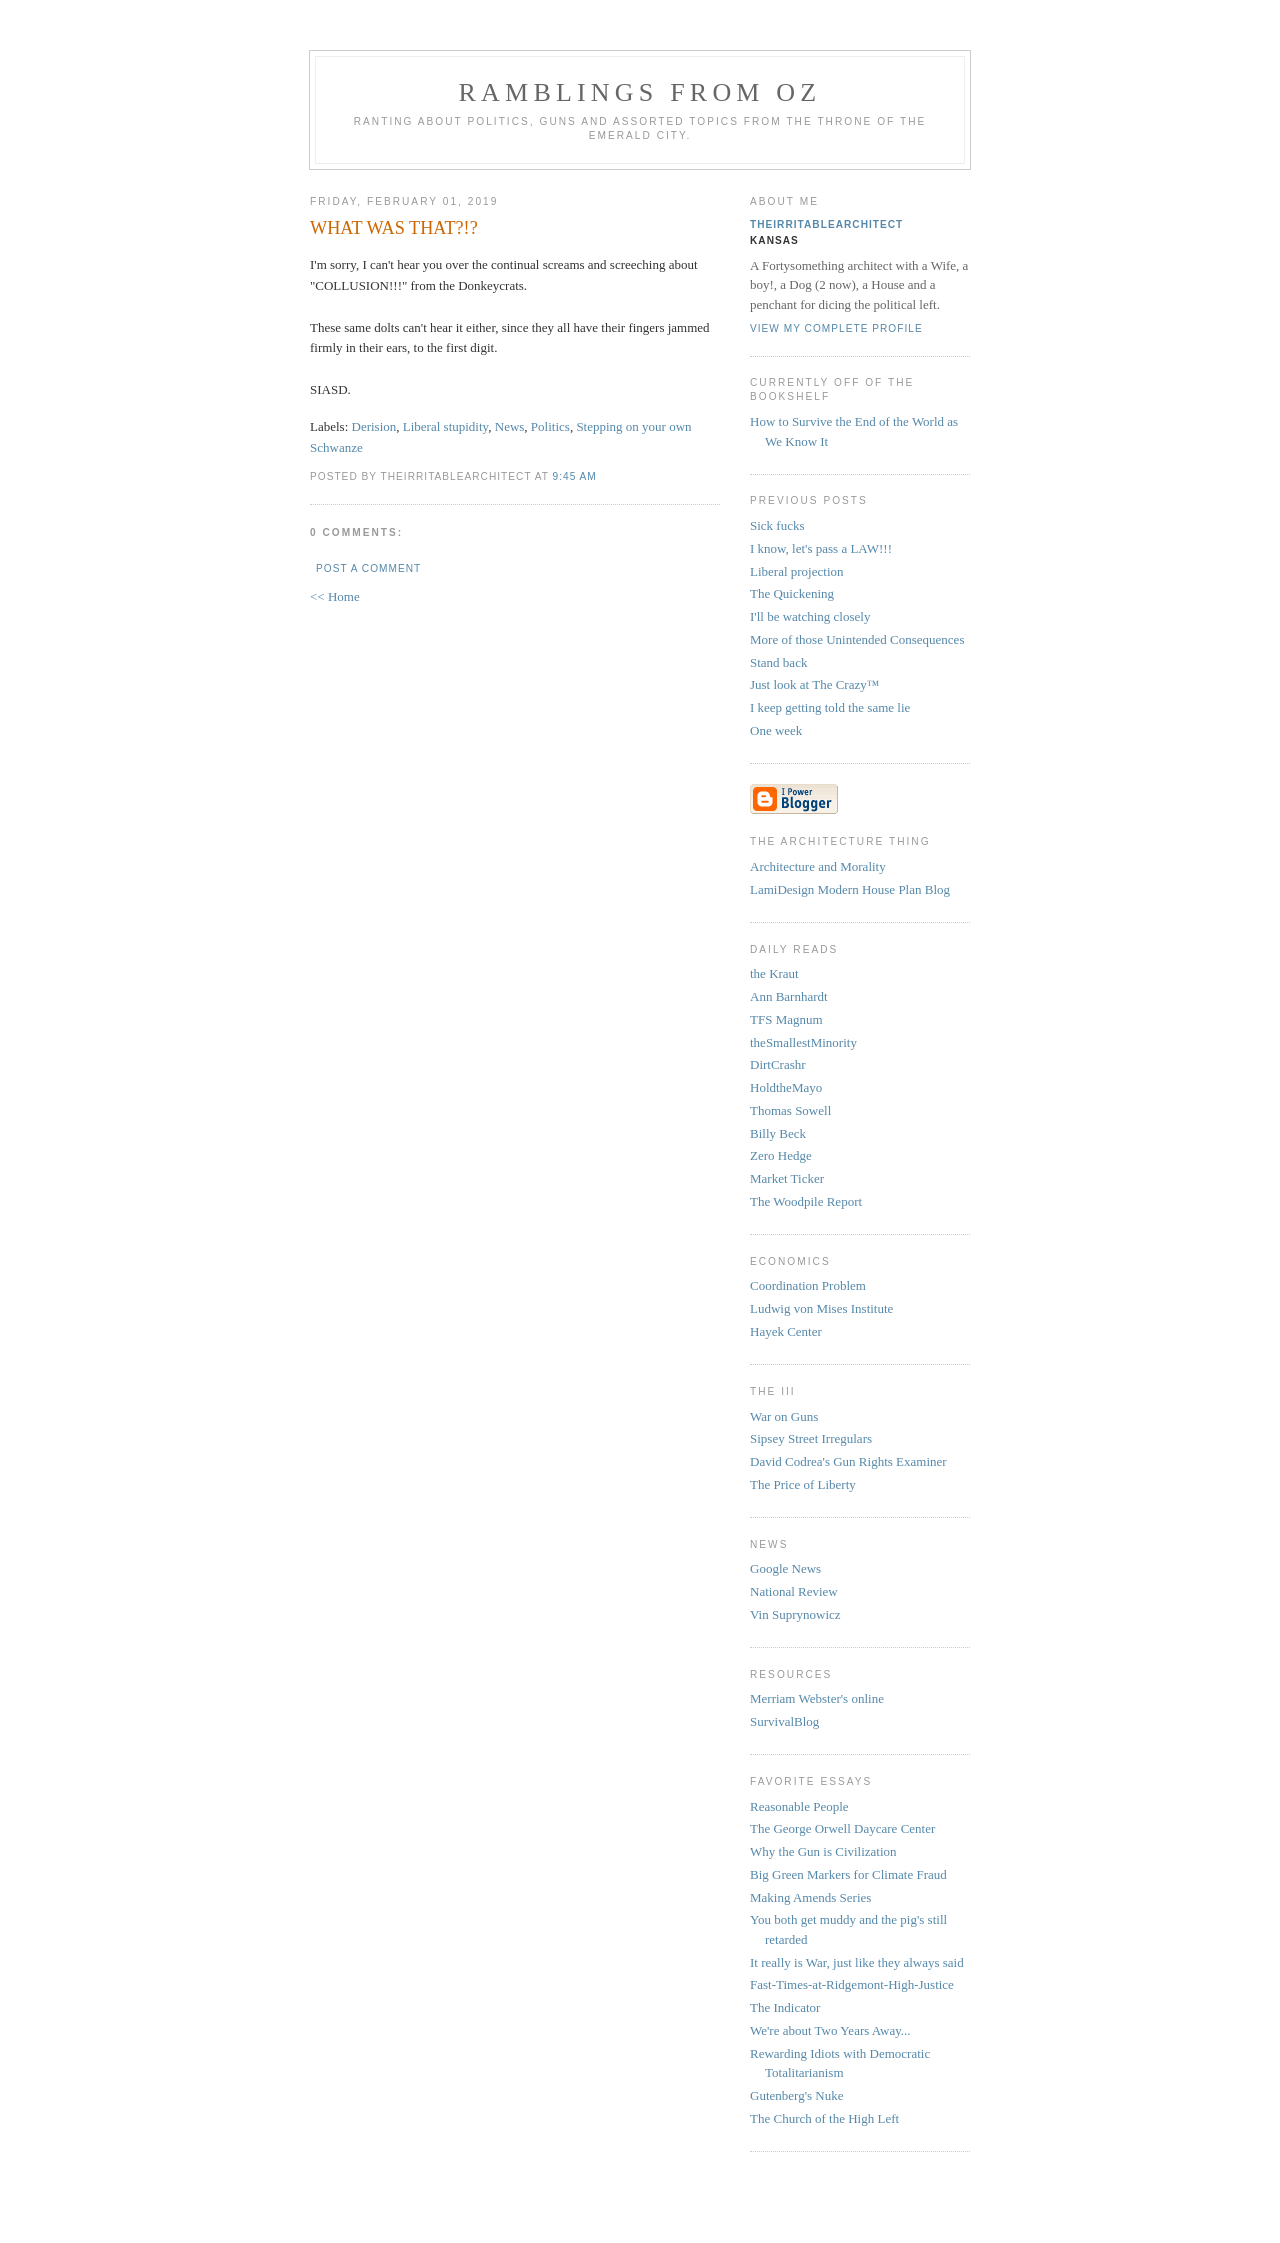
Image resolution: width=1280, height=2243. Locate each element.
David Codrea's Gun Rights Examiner (848, 1461)
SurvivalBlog (784, 1721)
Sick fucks (777, 525)
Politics (550, 426)
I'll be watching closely (810, 616)
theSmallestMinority (803, 1042)
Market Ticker (787, 1178)
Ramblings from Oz (640, 92)
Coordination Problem (808, 1285)
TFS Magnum (786, 1019)
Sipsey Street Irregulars (811, 1438)
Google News (785, 1568)
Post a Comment (368, 568)
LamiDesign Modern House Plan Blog (850, 889)
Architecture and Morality (818, 866)
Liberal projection (797, 571)
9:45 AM (575, 476)
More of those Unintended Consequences (857, 639)
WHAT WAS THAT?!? (394, 228)
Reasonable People (799, 1806)
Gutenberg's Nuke (796, 2095)
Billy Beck (778, 1133)
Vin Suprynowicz (795, 1614)
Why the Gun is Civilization (823, 1851)
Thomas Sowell (790, 1110)
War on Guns (784, 1416)
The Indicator (785, 2007)
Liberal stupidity (445, 426)
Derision (374, 426)
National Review (794, 1591)
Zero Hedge (781, 1155)
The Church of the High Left (824, 2118)
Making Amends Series (810, 1897)
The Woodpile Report (806, 1201)
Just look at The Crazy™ (814, 684)
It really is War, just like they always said (857, 1962)
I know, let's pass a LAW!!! (821, 548)
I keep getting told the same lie (830, 707)
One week (776, 730)
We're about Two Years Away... (830, 2030)
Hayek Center (786, 1331)
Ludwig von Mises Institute (821, 1308)
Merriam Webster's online (817, 1698)
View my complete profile (836, 328)
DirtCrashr (778, 1064)
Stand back (778, 662)
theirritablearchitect (826, 224)
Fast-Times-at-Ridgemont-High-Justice (852, 1984)
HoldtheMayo (786, 1087)
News (510, 426)
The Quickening (792, 593)
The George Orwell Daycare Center (842, 1828)
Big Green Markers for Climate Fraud (848, 1874)
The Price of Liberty (803, 1484)
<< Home (335, 596)
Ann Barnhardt (789, 996)
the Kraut (774, 973)
